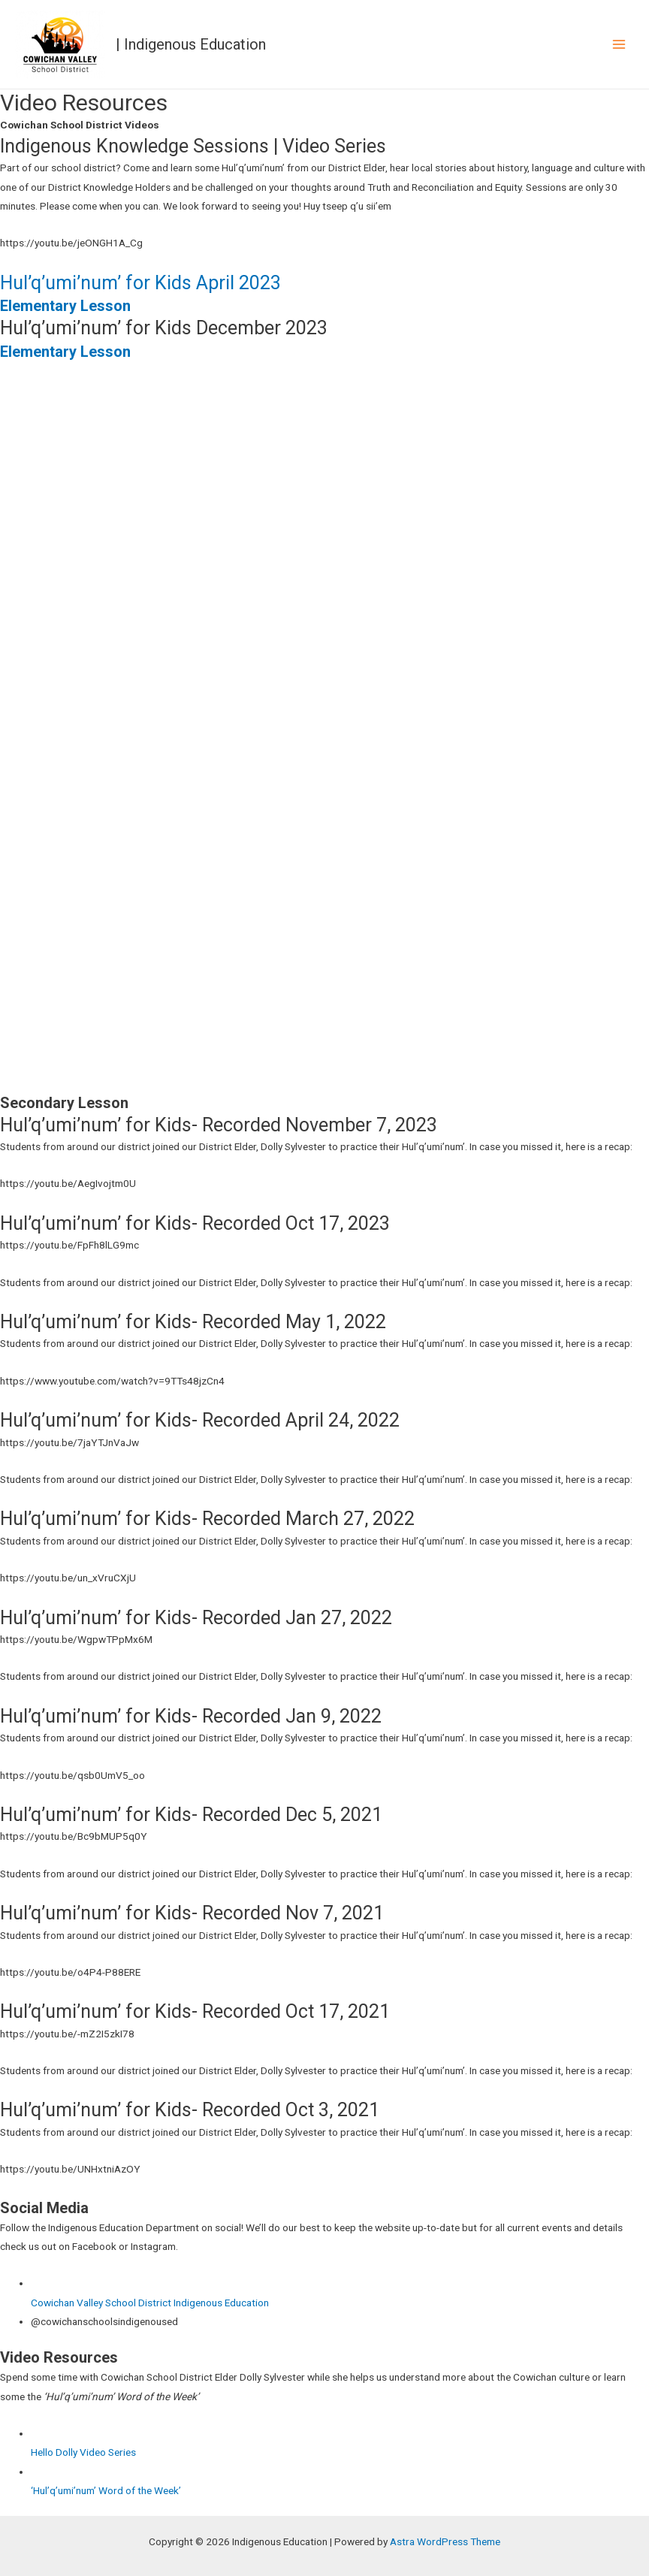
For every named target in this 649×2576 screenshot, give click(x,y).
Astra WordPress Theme (445, 2541)
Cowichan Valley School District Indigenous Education (150, 2303)
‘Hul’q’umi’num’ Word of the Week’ (106, 2490)
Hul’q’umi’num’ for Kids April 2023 (140, 283)
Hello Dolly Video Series (83, 2452)
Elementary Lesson (65, 306)
